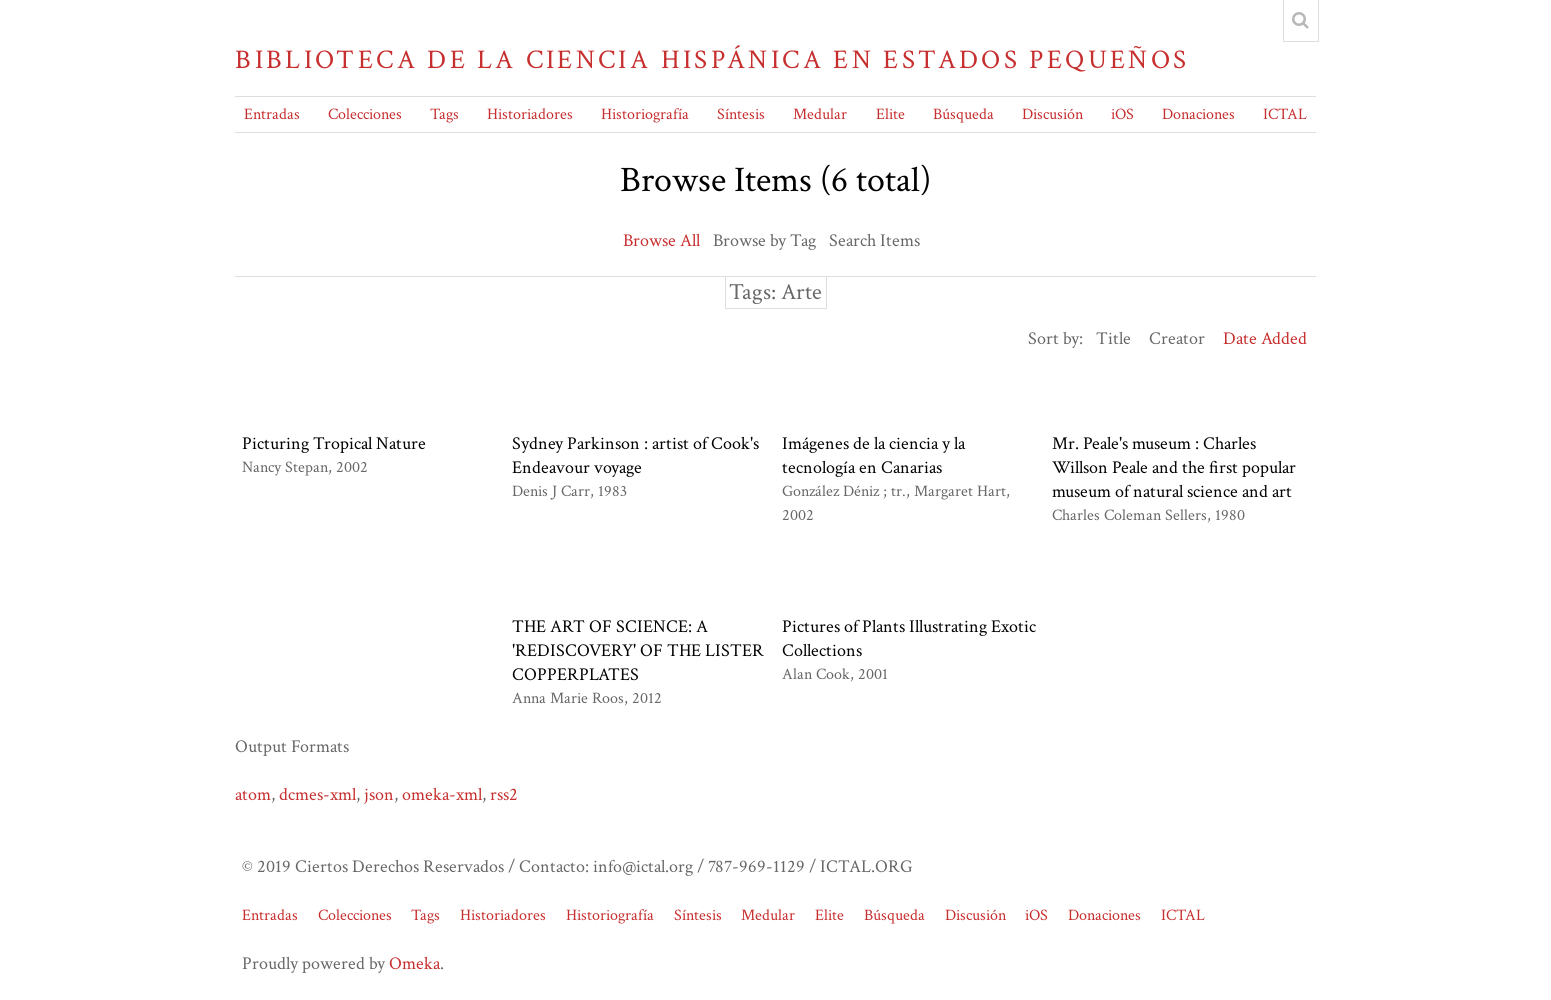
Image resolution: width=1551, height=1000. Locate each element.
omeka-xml (442, 794)
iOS (1122, 114)
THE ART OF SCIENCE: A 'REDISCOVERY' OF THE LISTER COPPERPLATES (638, 650)
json (379, 794)
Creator (1177, 338)
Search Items (874, 240)
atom (253, 794)
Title (1113, 338)
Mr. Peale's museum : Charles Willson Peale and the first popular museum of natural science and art (1174, 467)
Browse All (661, 240)
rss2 (504, 794)
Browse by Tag (764, 240)
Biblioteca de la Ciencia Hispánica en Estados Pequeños (712, 60)
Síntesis (741, 114)
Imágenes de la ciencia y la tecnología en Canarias (873, 455)
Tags (444, 114)
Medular (820, 114)
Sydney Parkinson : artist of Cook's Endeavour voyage (635, 455)
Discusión (1052, 114)
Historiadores (530, 114)
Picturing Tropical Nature (334, 443)
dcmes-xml (317, 794)
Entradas (272, 114)
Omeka (414, 963)
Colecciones (365, 114)
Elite (890, 114)
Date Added (1265, 338)
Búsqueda (963, 114)
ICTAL (1285, 114)
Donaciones (1198, 114)
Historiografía (645, 114)
